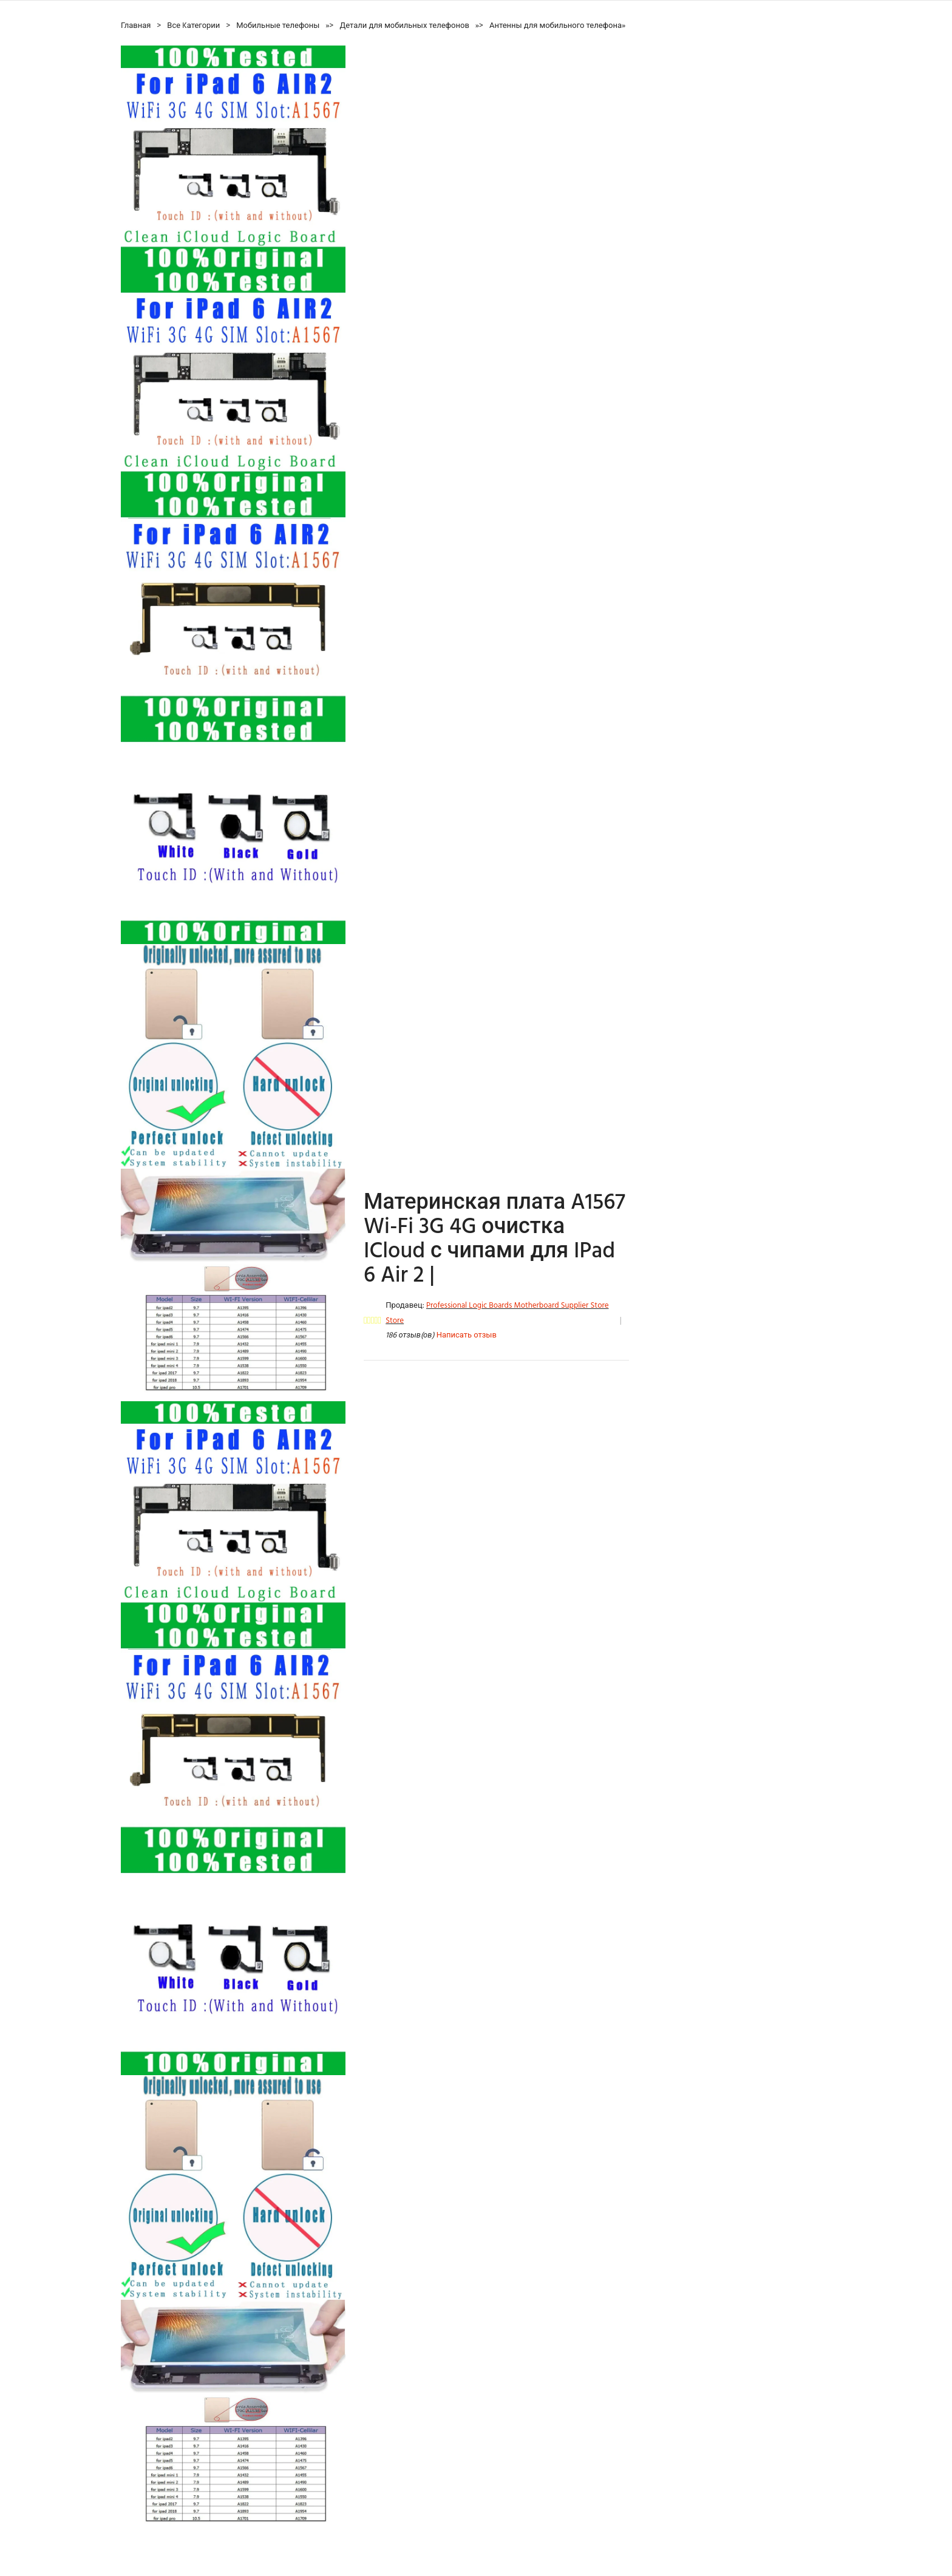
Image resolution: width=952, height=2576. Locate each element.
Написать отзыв (467, 1335)
